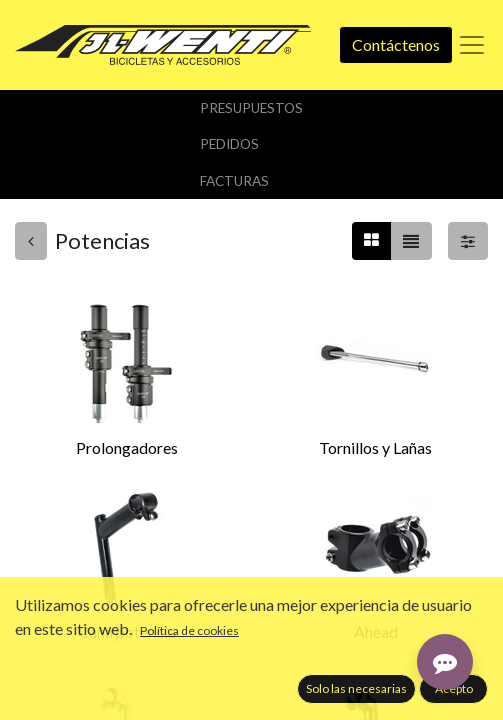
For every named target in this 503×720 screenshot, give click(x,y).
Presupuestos (251, 108)
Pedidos (229, 144)
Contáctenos (396, 44)
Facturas (234, 181)
